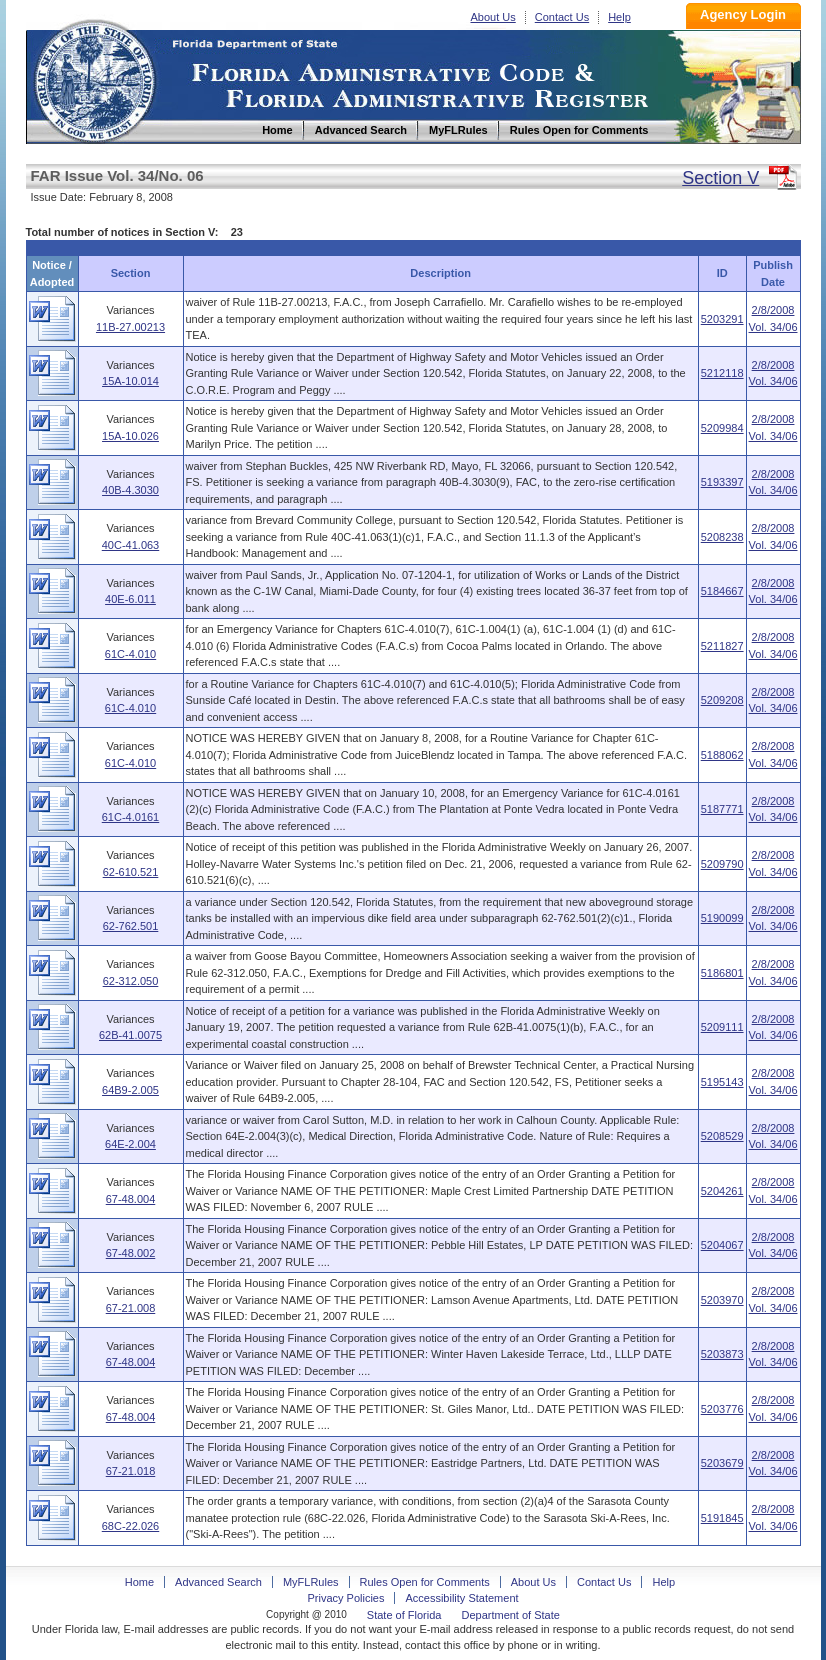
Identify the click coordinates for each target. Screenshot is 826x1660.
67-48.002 (131, 1253)
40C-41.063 (131, 545)
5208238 (722, 537)
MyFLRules (311, 1582)
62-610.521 (131, 872)
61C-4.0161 (131, 817)
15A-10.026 (130, 436)
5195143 (722, 1082)
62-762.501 (131, 926)
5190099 (722, 918)
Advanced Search (218, 1582)
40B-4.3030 (130, 490)
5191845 (722, 1518)
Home (94, 78)
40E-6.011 (130, 599)
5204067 (722, 1245)
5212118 (722, 373)
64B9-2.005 (130, 1090)
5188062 (722, 755)
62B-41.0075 (130, 1035)
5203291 (722, 319)
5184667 (722, 591)
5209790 (722, 864)
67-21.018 (131, 1471)
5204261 (722, 1191)
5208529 (722, 1136)
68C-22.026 (131, 1526)
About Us (493, 17)
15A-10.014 (130, 381)
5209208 (722, 700)
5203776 (722, 1409)
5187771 (722, 809)
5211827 (722, 646)
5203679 (722, 1463)
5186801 (722, 973)
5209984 (722, 428)
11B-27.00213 (130, 327)
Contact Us (562, 17)
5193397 (722, 482)
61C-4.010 (130, 654)
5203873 (722, 1354)
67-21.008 (131, 1308)
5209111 (722, 1027)
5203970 (722, 1300)
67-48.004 (131, 1199)
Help (619, 17)
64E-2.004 (130, 1144)
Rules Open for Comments (425, 1582)
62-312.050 (131, 981)
